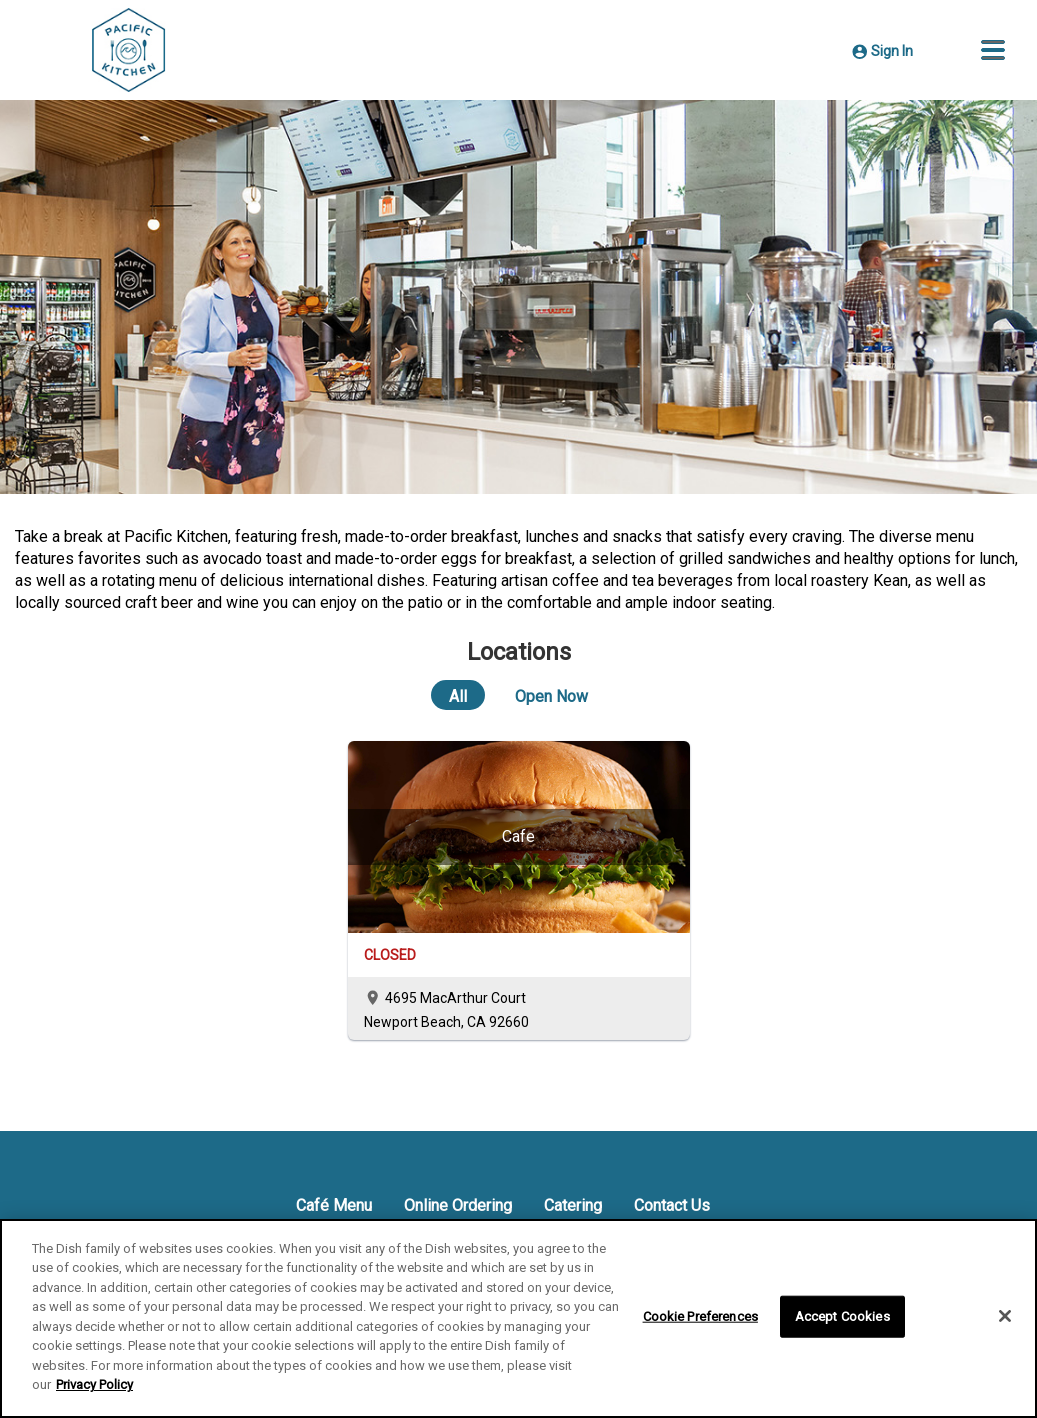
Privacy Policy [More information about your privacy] (94, 1384)
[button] (993, 50)
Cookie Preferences (700, 1316)
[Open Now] (551, 695)
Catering (573, 1205)
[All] (458, 695)
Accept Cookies (842, 1316)
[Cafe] (519, 837)
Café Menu (334, 1205)
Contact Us (672, 1205)
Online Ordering (458, 1205)
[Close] (1005, 1316)
